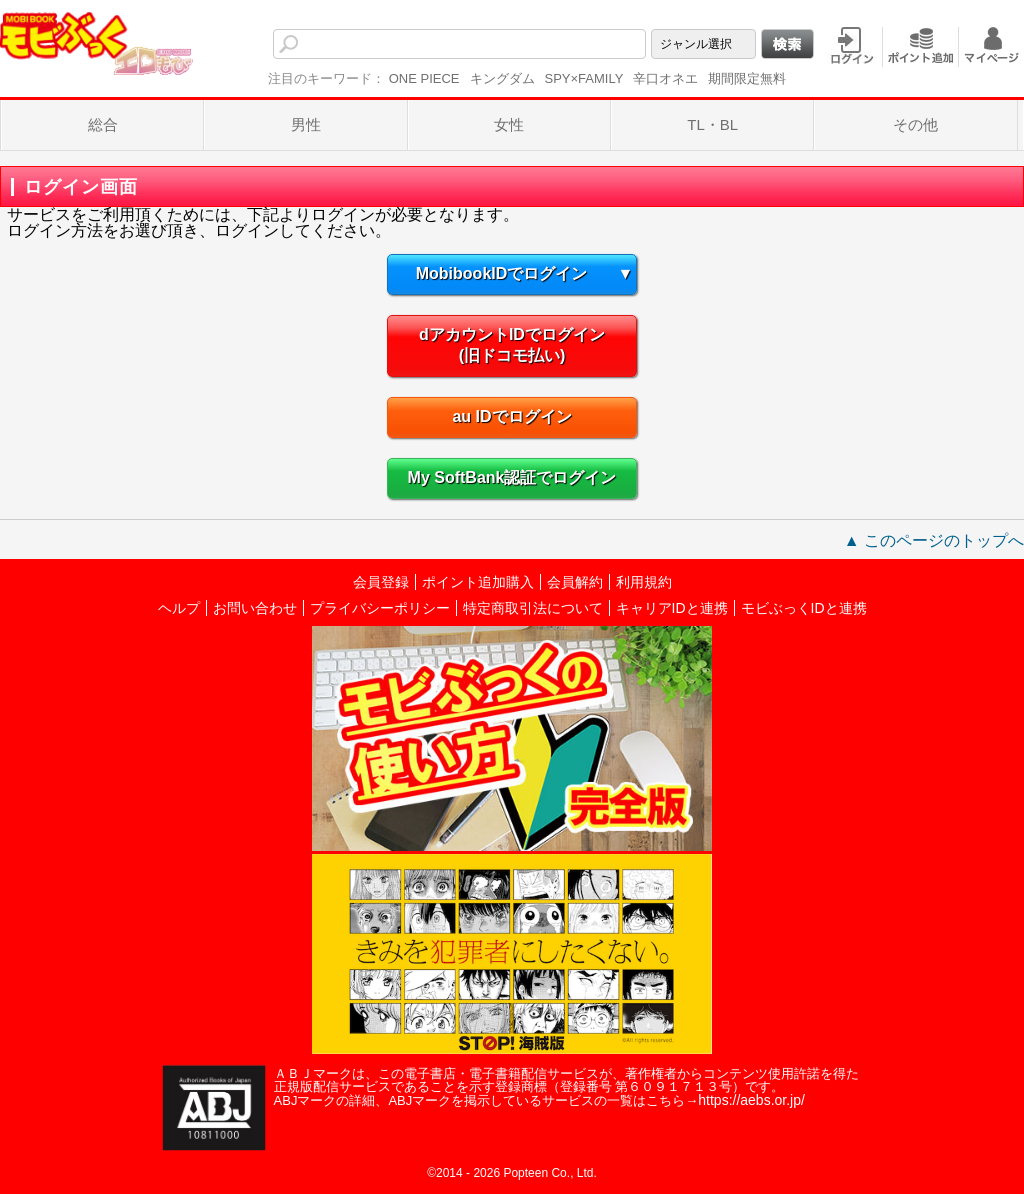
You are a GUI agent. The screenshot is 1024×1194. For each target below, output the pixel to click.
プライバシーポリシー (380, 608)
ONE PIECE (424, 78)
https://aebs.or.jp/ (751, 1100)
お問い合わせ (255, 608)
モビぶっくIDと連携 (804, 608)
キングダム (502, 78)
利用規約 (644, 582)
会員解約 (575, 582)
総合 (103, 124)
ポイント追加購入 (478, 582)
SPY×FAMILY (584, 78)
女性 (509, 124)
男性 (306, 124)
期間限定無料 (747, 78)
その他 (915, 124)
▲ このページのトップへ (934, 540)
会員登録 (381, 582)
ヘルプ (179, 608)
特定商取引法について (533, 608)
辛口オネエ (665, 78)
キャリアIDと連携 (672, 608)
